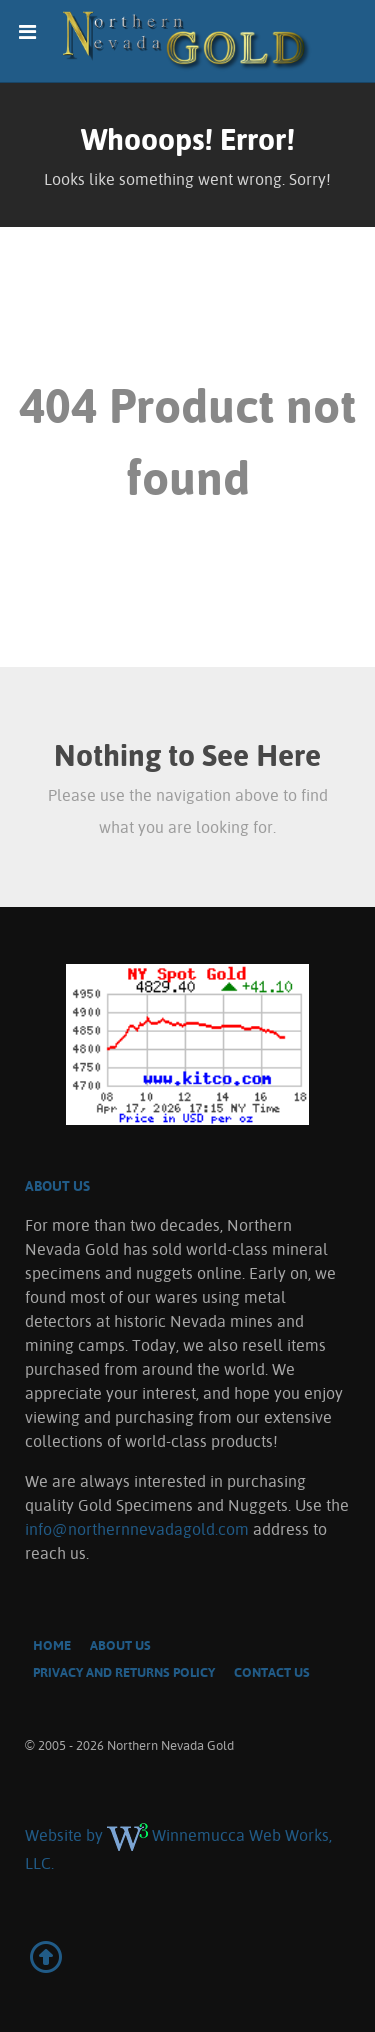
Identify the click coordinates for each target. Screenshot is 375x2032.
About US (57, 1185)
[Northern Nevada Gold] (187, 41)
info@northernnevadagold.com (137, 1529)
